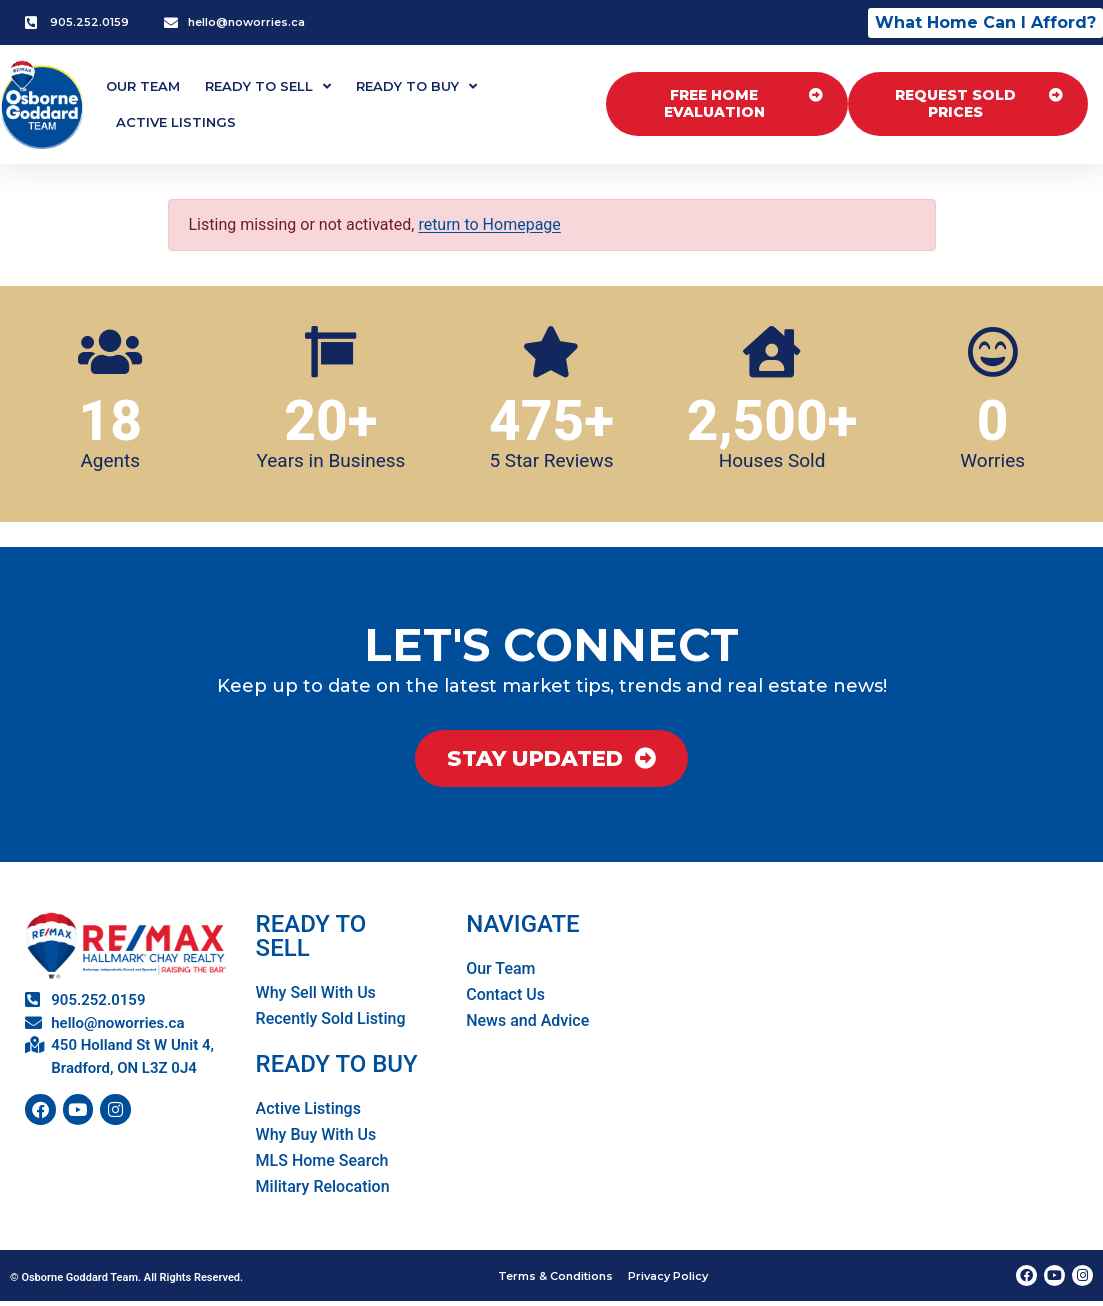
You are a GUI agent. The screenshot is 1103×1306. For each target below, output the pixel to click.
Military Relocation (323, 1190)
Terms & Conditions (554, 1279)
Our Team (143, 86)
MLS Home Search (322, 1164)
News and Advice (527, 1024)
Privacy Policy (670, 1279)
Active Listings (176, 122)
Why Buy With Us (316, 1138)
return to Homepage (489, 224)
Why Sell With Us (316, 996)
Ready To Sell (268, 86)
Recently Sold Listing (331, 1022)
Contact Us (505, 998)
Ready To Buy (416, 86)
